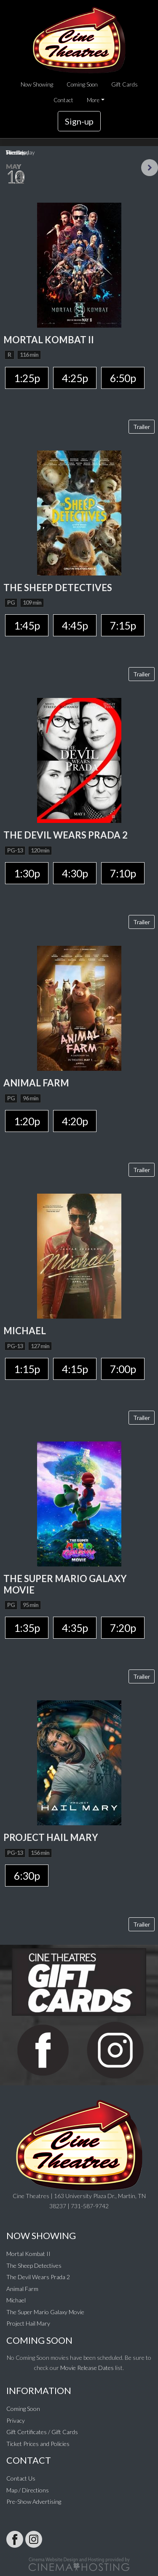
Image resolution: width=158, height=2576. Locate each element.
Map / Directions (27, 2490)
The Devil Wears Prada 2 (38, 2276)
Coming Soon (82, 84)
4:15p (75, 1369)
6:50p (123, 378)
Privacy (15, 2420)
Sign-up (79, 121)
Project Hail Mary (28, 2323)
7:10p (123, 873)
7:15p (123, 625)
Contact (63, 100)
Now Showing (37, 84)
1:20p (27, 1121)
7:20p (123, 1627)
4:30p (75, 873)
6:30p (27, 1875)
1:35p (27, 1627)
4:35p (75, 1627)
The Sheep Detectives (34, 2265)
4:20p (75, 1121)
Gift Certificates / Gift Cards (42, 2431)
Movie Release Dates (87, 2367)
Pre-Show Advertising (33, 2501)
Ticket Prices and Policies (38, 2443)
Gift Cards (124, 84)
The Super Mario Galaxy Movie (45, 2311)
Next (149, 167)
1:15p (27, 1369)
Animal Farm (22, 2288)
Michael (16, 2300)
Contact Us (20, 2478)
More (93, 100)
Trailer (141, 426)
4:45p (75, 625)
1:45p (27, 625)
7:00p (123, 1369)
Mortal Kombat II (28, 2253)
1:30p (27, 873)
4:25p (75, 378)
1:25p (27, 378)
